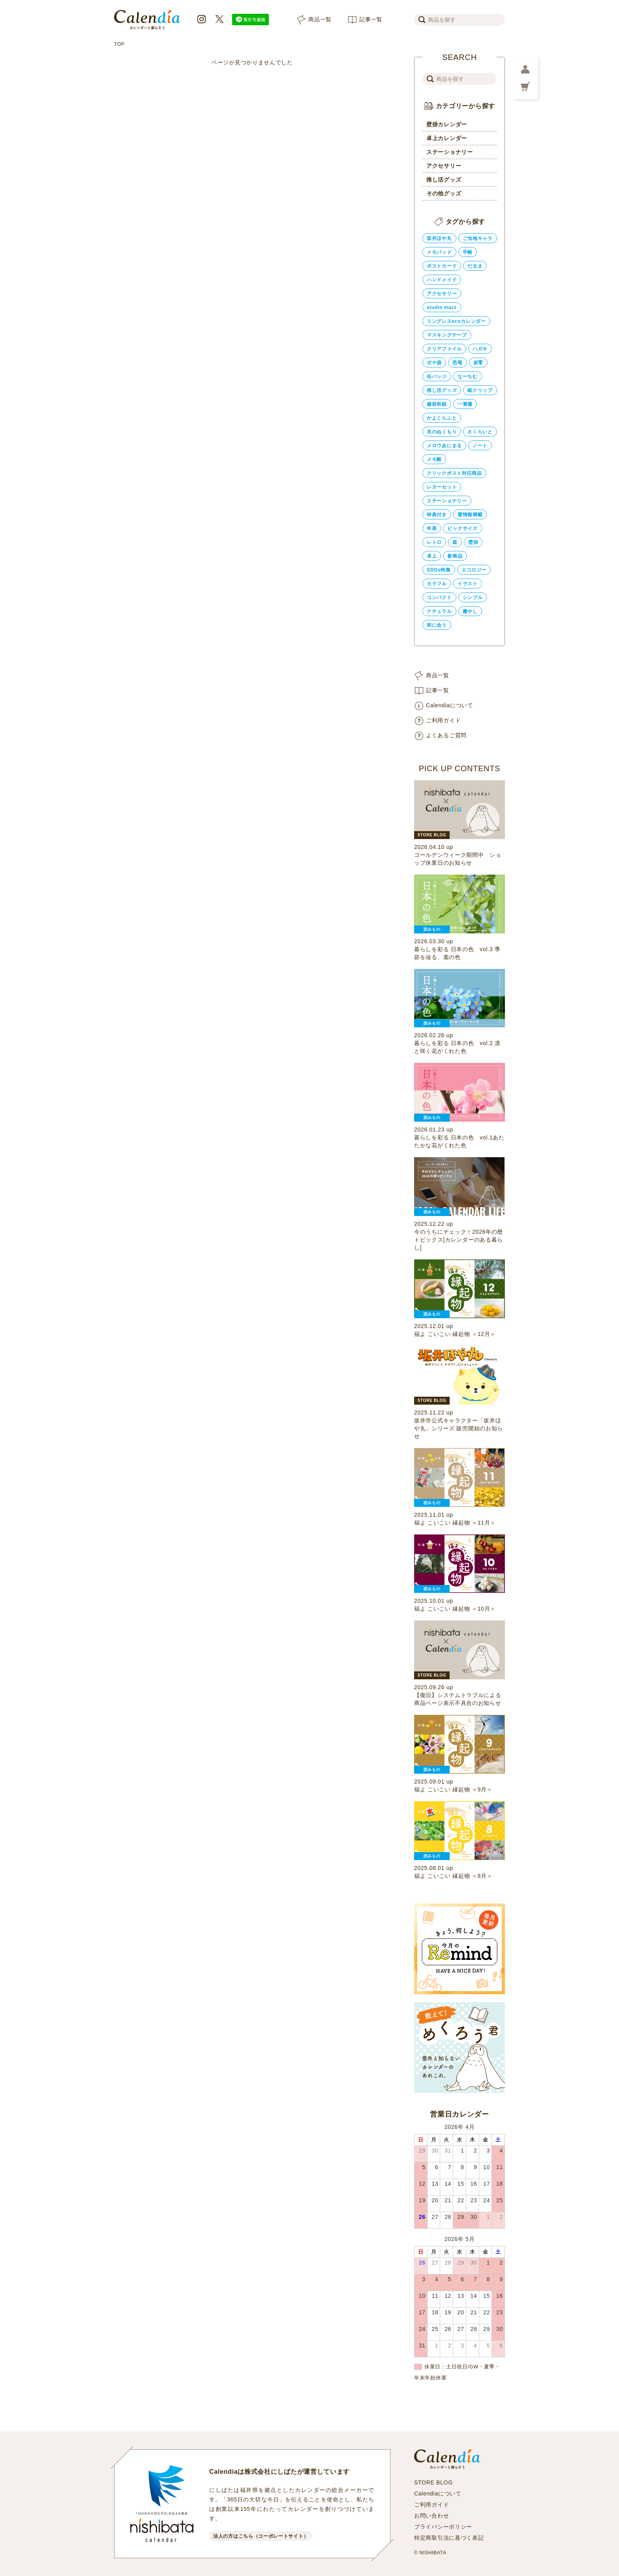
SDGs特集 (439, 570)
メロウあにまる (444, 445)
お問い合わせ (431, 2515)
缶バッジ (437, 376)
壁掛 (473, 542)
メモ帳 (434, 459)
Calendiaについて (449, 705)
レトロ (434, 542)
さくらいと (480, 432)
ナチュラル (439, 611)
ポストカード (442, 266)
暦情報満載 (470, 514)
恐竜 (457, 362)
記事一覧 (371, 19)
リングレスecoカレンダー (456, 321)
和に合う (437, 625)
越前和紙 (437, 404)
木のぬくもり (442, 432)
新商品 (454, 556)
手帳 (468, 252)
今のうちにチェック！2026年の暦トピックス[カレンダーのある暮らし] (458, 1240)
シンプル (473, 597)
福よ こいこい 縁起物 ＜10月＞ (455, 1609)
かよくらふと (442, 418)
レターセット (442, 487)
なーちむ (468, 376)
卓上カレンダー (446, 138)
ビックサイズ (462, 528)
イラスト (468, 583)
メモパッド (439, 252)
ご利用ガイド (443, 720)
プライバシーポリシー (443, 2527)
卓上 (432, 556)
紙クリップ (480, 390)
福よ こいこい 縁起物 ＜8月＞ (453, 1876)
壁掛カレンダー (446, 124)
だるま (474, 266)
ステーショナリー (449, 152)
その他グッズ (443, 193)
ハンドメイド (442, 280)
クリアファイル (444, 349)
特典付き (437, 514)
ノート (480, 445)
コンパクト (439, 597)
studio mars (442, 307)
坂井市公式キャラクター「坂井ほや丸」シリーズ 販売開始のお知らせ (458, 1428)
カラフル (437, 583)
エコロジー (474, 570)
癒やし (470, 611)
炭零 (478, 362)
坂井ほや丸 (439, 238)
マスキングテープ (447, 335)
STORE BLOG (433, 2482)
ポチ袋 (434, 362)
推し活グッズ (443, 179)
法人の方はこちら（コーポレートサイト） (260, 2536)
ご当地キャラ (478, 238)
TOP (119, 44)
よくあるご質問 (446, 735)
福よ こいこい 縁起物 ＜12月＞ (455, 1334)
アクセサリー (443, 166)
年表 (432, 528)
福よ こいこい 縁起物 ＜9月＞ (453, 1789)
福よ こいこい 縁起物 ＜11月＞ (455, 1522)
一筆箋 (465, 404)
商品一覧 (320, 19)
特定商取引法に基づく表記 (449, 2538)
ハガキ (480, 349)
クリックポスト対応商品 (454, 473)
